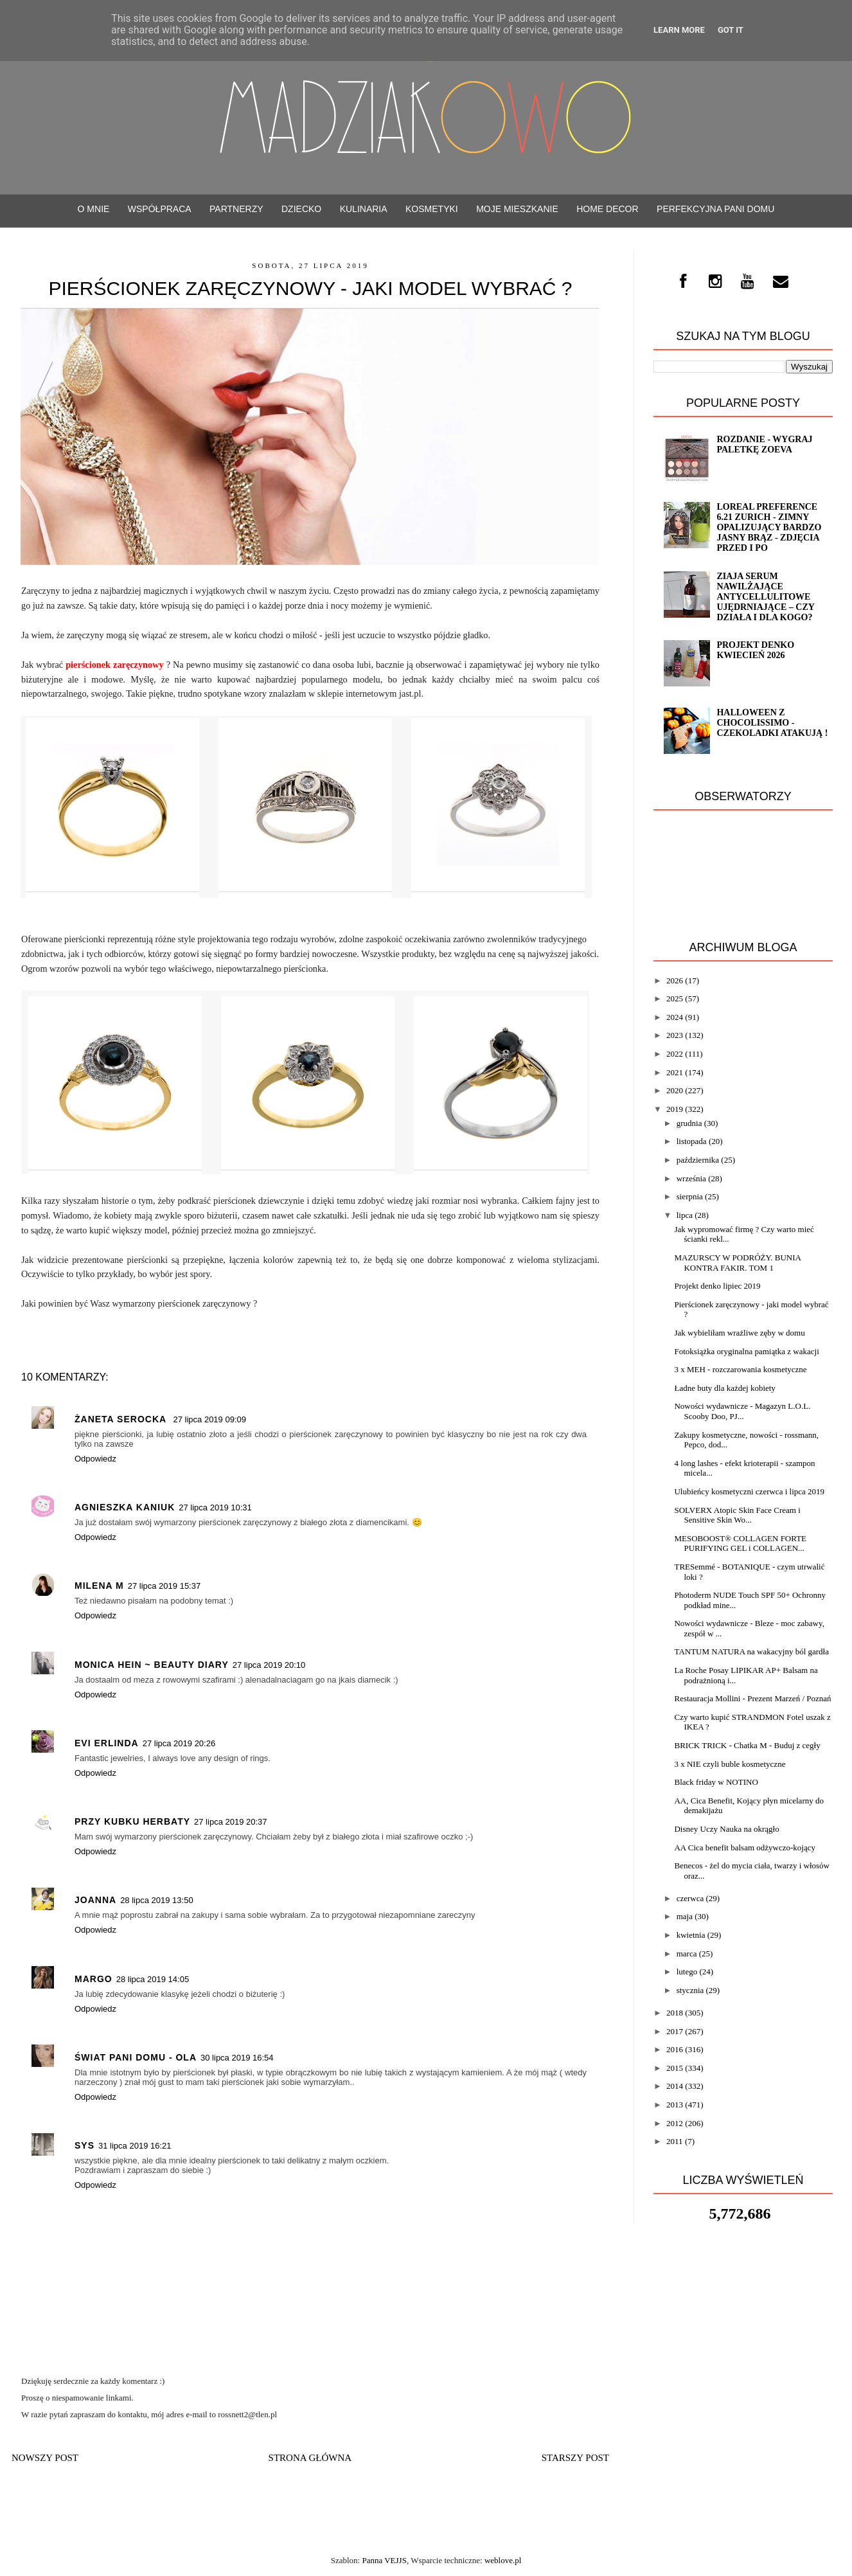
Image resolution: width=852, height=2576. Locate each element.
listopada (692, 1141)
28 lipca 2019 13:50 (156, 1900)
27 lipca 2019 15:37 (164, 1586)
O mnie (94, 209)
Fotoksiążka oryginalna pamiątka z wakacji (746, 1351)
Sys (84, 2145)
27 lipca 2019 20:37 (230, 1822)
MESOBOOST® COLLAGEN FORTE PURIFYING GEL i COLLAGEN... (740, 1543)
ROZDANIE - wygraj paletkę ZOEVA (764, 444)
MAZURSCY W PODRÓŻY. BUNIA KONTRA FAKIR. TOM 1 (737, 1263)
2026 (674, 980)
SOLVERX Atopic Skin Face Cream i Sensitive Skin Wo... (737, 1515)
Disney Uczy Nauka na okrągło (726, 1829)
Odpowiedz (95, 1458)
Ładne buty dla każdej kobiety (724, 1388)
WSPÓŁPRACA (159, 209)
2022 (674, 1054)
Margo (93, 1979)
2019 (674, 1109)
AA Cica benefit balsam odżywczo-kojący (744, 1847)
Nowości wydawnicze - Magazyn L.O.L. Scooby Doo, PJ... (742, 1411)
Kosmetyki (431, 209)
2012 (674, 2123)
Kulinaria (363, 209)
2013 (674, 2104)
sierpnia (690, 1196)
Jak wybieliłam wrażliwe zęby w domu (739, 1332)
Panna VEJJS (384, 2560)
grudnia (689, 1123)
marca (687, 1953)
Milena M (99, 1585)
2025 (674, 998)
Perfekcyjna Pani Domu (715, 209)
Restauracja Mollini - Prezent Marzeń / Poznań (752, 1698)
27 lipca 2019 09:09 (209, 1419)
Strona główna (310, 2458)
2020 (674, 1090)
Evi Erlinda (107, 1743)
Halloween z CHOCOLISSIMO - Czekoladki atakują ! (772, 723)
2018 (674, 2012)
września (691, 1178)
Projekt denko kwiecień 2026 (755, 650)
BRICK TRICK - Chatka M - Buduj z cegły (747, 1745)
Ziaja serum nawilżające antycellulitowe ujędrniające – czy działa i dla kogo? (765, 596)
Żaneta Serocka (122, 1419)
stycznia (690, 1990)
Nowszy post (45, 2458)
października (698, 1160)
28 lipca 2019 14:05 (152, 1979)
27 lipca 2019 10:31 (215, 1507)
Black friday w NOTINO (716, 1782)
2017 (674, 2031)
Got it (730, 30)
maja (685, 1916)
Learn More (679, 30)
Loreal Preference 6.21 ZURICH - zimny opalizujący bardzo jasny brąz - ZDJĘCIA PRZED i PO (768, 527)
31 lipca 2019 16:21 (134, 2146)
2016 (674, 2049)
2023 (674, 1035)
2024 (674, 1017)
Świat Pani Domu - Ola (136, 2057)
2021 (674, 1072)
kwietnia (691, 1935)
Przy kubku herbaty (132, 1821)
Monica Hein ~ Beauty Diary (152, 1664)
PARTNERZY (236, 209)
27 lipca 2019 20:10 (269, 1665)
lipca (685, 1215)
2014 (674, 2086)
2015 (674, 2068)
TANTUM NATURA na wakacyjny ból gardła (751, 1651)
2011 (674, 2141)
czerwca (690, 1898)
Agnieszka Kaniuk (125, 1507)
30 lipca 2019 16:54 (236, 2057)
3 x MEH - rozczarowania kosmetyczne (740, 1369)
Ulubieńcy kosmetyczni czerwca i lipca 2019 (749, 1491)
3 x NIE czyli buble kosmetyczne (729, 1764)
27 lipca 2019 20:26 (179, 1743)
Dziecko (301, 209)
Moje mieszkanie (517, 209)
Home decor (607, 209)
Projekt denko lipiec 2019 (717, 1286)
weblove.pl (502, 2560)
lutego (687, 1971)
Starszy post (575, 2458)
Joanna (95, 1900)
